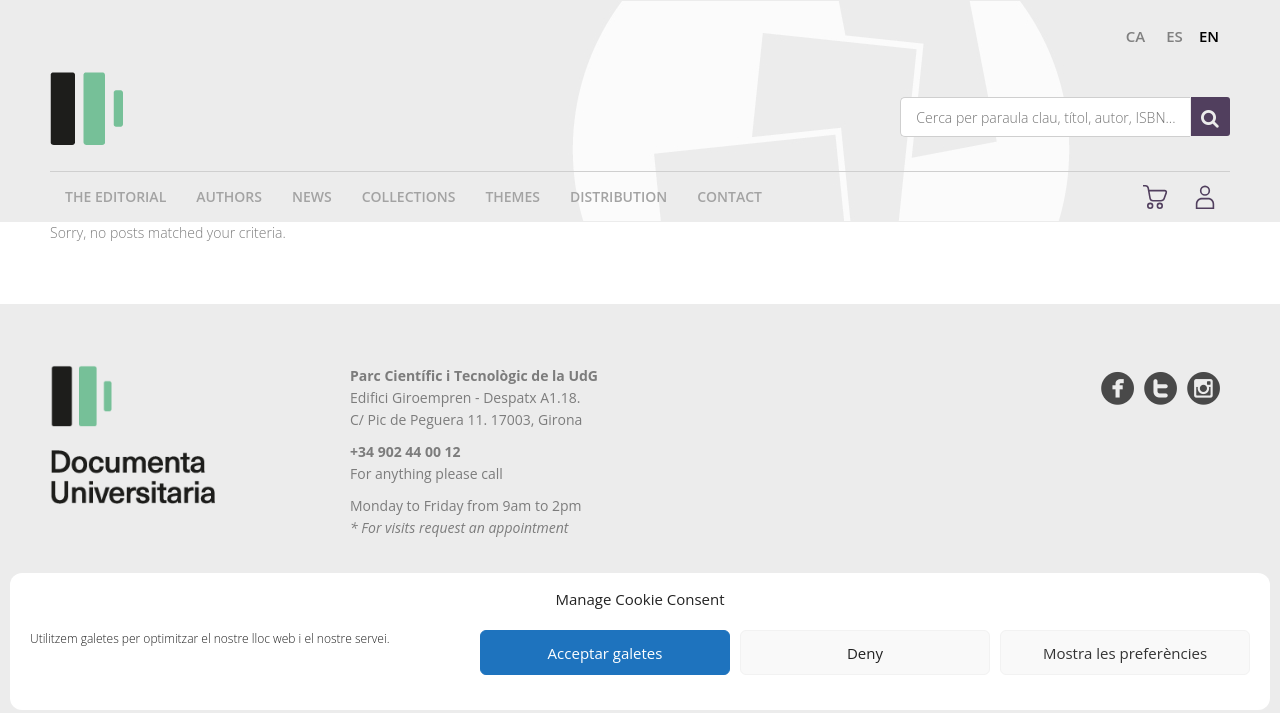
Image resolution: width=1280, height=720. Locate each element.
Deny (865, 653)
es (1174, 36)
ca (1135, 36)
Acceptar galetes (605, 653)
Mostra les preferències (1125, 653)
